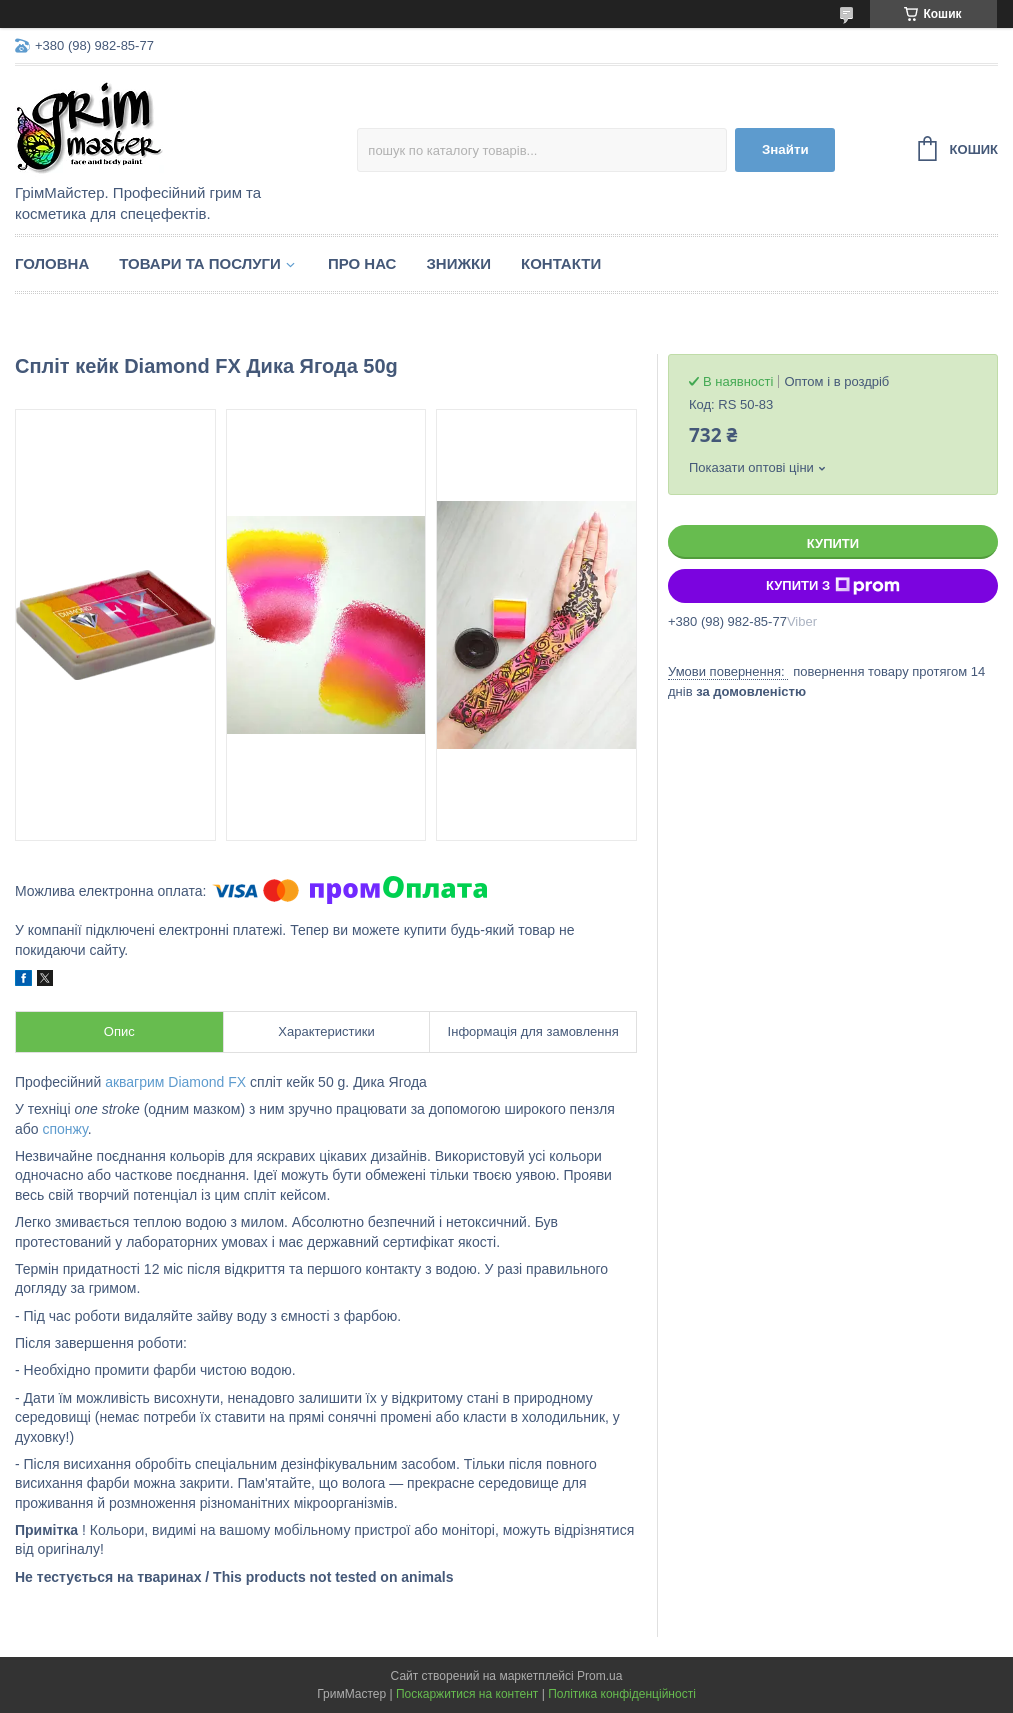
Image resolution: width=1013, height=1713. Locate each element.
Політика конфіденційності (622, 1694)
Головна (52, 263)
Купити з (833, 586)
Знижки (458, 263)
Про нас (362, 263)
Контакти (561, 263)
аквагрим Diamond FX (175, 1082)
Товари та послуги (200, 263)
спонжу (64, 1129)
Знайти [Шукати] (785, 149)
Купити (833, 543)
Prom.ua (599, 1676)
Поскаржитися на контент (467, 1694)
